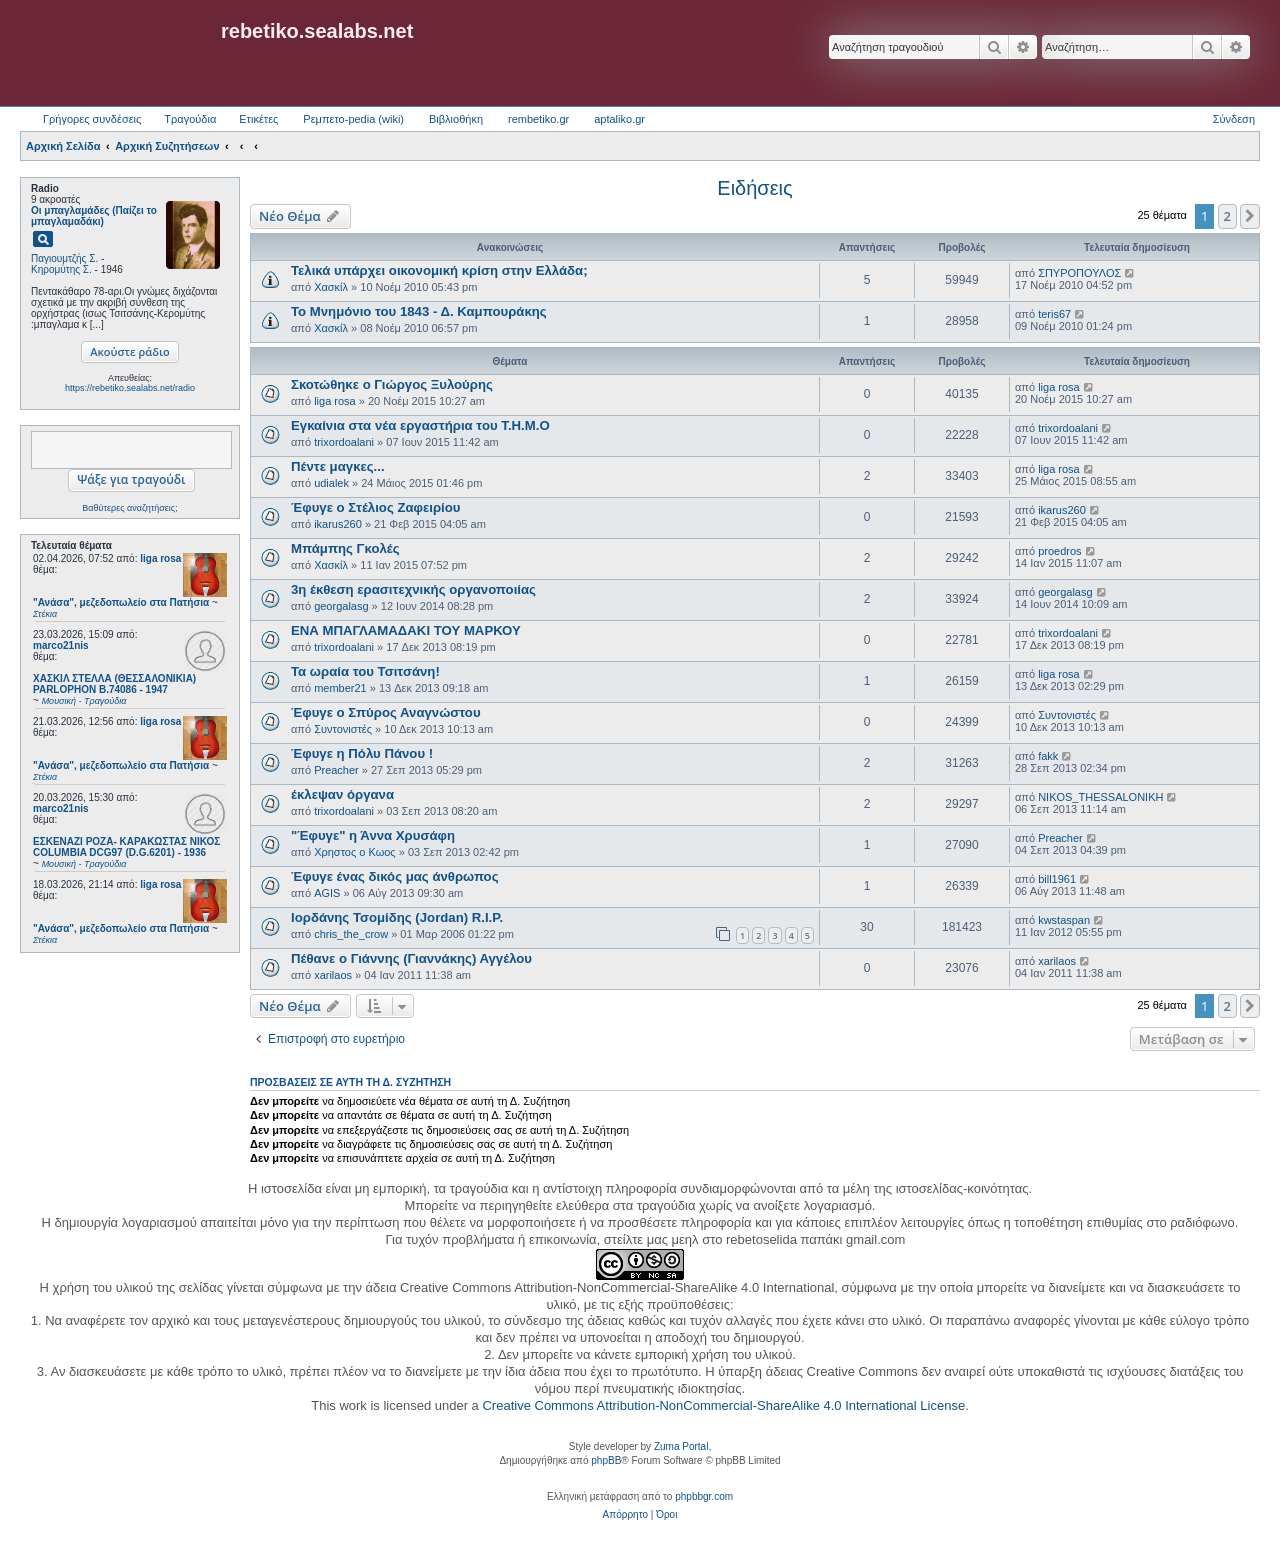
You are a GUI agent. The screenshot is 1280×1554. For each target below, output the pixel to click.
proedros (1059, 551)
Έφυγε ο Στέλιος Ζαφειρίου (376, 507)
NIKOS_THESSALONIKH (1100, 797)
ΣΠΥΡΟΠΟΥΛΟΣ (1079, 273)
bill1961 (1057, 879)
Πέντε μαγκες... (338, 466)
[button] (1250, 216)
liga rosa (160, 558)
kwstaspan (1064, 920)
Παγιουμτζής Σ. (64, 258)
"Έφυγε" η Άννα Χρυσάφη (373, 835)
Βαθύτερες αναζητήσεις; (129, 508)
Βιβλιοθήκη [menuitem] (456, 119)
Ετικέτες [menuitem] (258, 119)
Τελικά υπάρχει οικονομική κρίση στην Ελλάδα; (439, 270)
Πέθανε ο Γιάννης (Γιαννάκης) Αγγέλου (411, 958)
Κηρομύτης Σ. (61, 269)
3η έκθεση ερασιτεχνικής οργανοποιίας (413, 589)
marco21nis (61, 645)
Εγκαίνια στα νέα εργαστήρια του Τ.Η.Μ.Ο (420, 425)
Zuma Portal (681, 1446)
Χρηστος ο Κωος (355, 852)
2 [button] (1227, 216)
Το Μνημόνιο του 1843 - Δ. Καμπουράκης (419, 311)
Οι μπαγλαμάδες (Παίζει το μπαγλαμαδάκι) (94, 216)
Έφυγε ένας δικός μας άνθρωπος (395, 876)
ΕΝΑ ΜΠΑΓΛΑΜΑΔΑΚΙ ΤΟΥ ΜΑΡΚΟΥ (406, 630)
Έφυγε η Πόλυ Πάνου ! (362, 753)
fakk (1048, 756)
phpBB (606, 1460)
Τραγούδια (190, 119)
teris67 (1054, 314)
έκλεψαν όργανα (342, 794)
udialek (331, 483)
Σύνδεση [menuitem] (1234, 119)
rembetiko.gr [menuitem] (538, 119)
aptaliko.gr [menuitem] (619, 119)
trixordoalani (344, 442)
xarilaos (333, 975)
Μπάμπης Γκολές (345, 548)
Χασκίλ (331, 287)
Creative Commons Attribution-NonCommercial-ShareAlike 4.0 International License (723, 1405)
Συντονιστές (343, 729)
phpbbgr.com (704, 1496)
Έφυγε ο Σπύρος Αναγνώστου (386, 712)
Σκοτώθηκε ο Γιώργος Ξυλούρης (392, 384)
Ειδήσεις (754, 188)
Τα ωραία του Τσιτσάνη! (365, 671)
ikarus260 (338, 524)
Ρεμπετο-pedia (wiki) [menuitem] (353, 119)
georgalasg (341, 606)
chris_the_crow (351, 934)
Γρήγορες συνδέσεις (92, 119)
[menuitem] (625, 1515)
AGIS (327, 893)
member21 (340, 688)
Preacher (336, 770)
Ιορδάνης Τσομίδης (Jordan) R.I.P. (397, 917)
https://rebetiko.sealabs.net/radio (130, 388)
